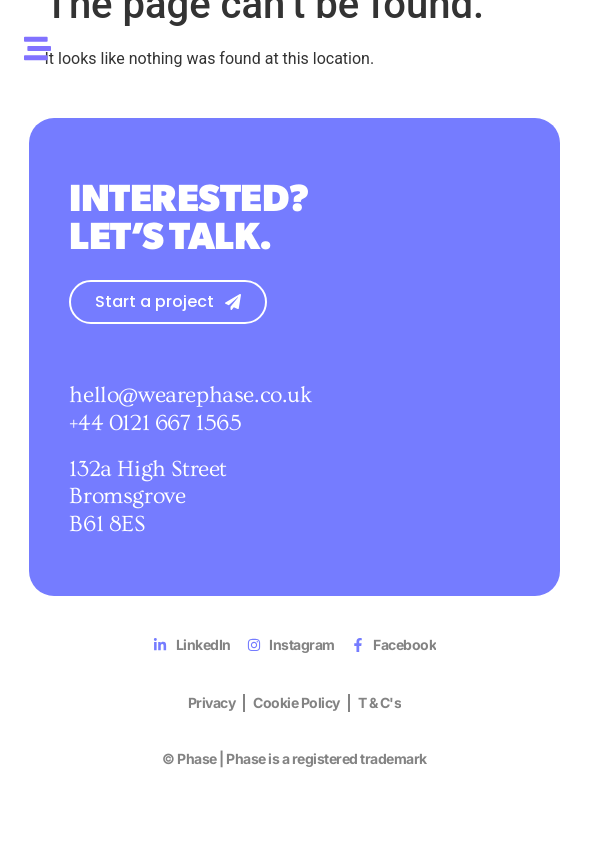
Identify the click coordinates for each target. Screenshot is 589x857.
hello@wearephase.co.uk (190, 397)
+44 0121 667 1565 (155, 425)
